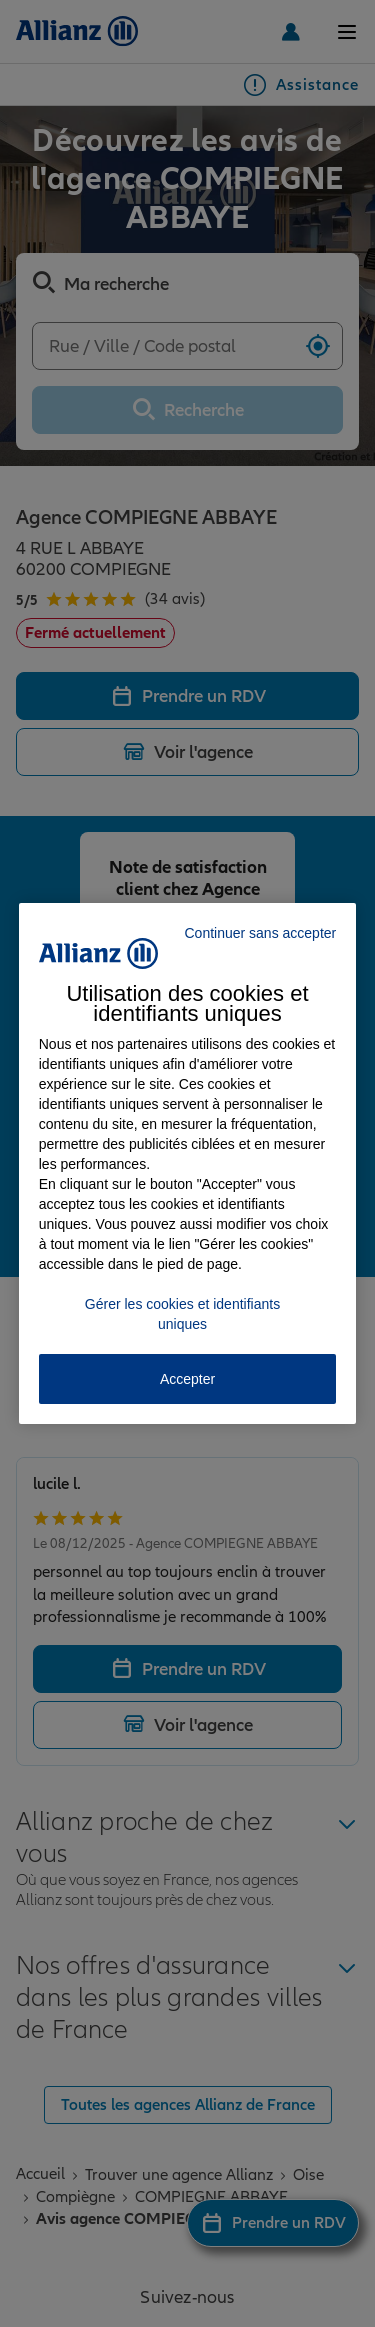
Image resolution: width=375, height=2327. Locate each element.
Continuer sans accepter (260, 933)
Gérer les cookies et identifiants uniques (182, 1314)
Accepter (187, 1379)
